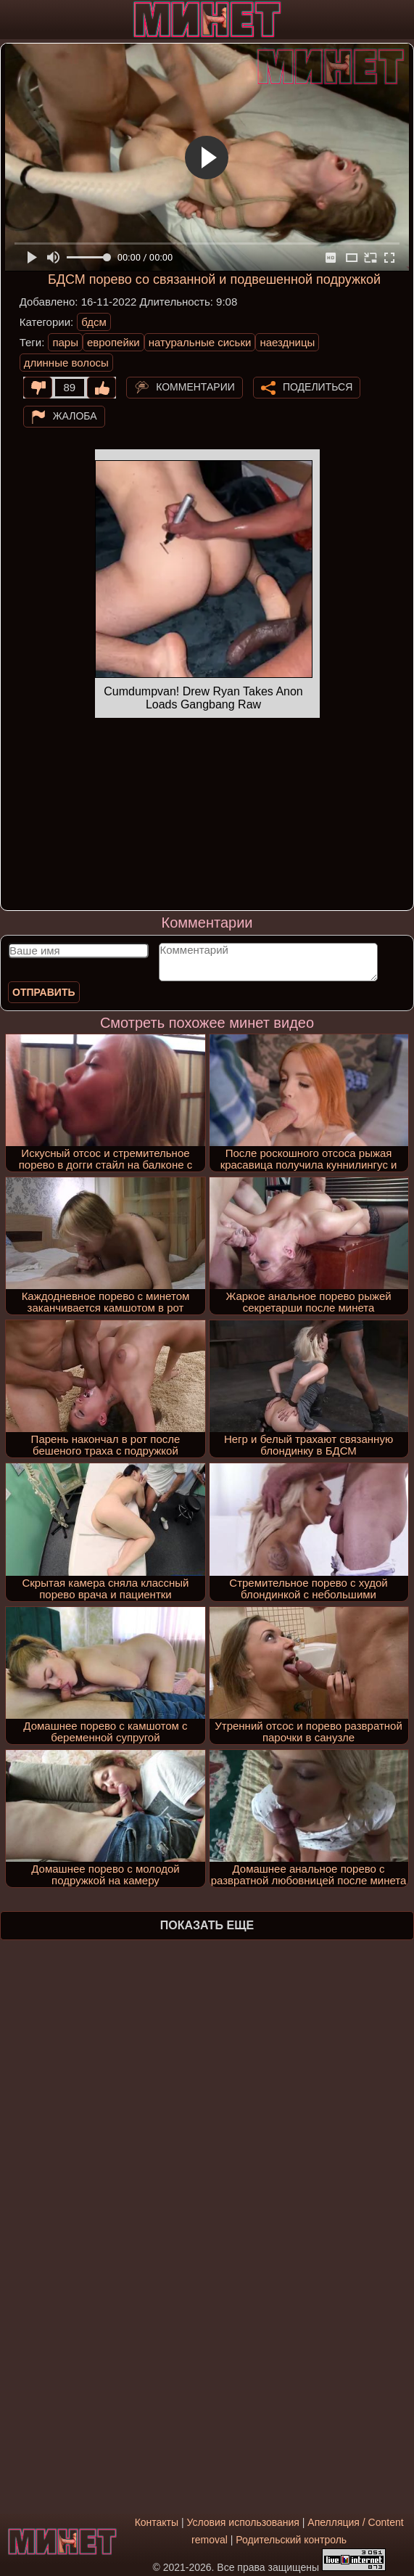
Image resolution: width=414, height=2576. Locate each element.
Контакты (156, 2522)
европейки (113, 342)
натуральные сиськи (200, 342)
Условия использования (243, 2522)
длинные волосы (66, 362)
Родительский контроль (291, 2540)
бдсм (93, 322)
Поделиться (317, 387)
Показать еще (207, 1925)
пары (65, 342)
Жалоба (75, 416)
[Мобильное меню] (13, 19)
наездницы (287, 342)
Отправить (43, 992)
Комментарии (195, 387)
